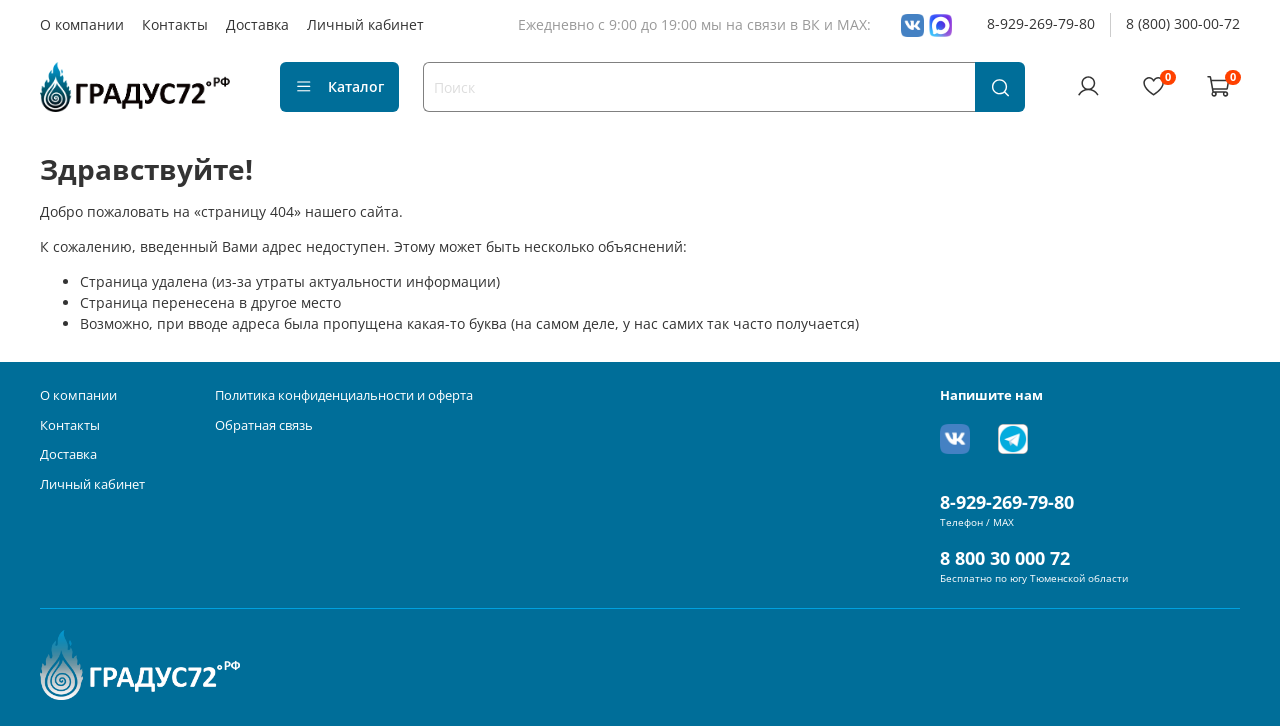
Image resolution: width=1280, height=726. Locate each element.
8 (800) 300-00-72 (1183, 23)
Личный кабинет (365, 24)
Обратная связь (264, 425)
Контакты (175, 24)
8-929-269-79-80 (1041, 23)
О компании (82, 24)
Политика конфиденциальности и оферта (344, 395)
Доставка (257, 24)
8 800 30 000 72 (1005, 558)
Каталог (339, 86)
